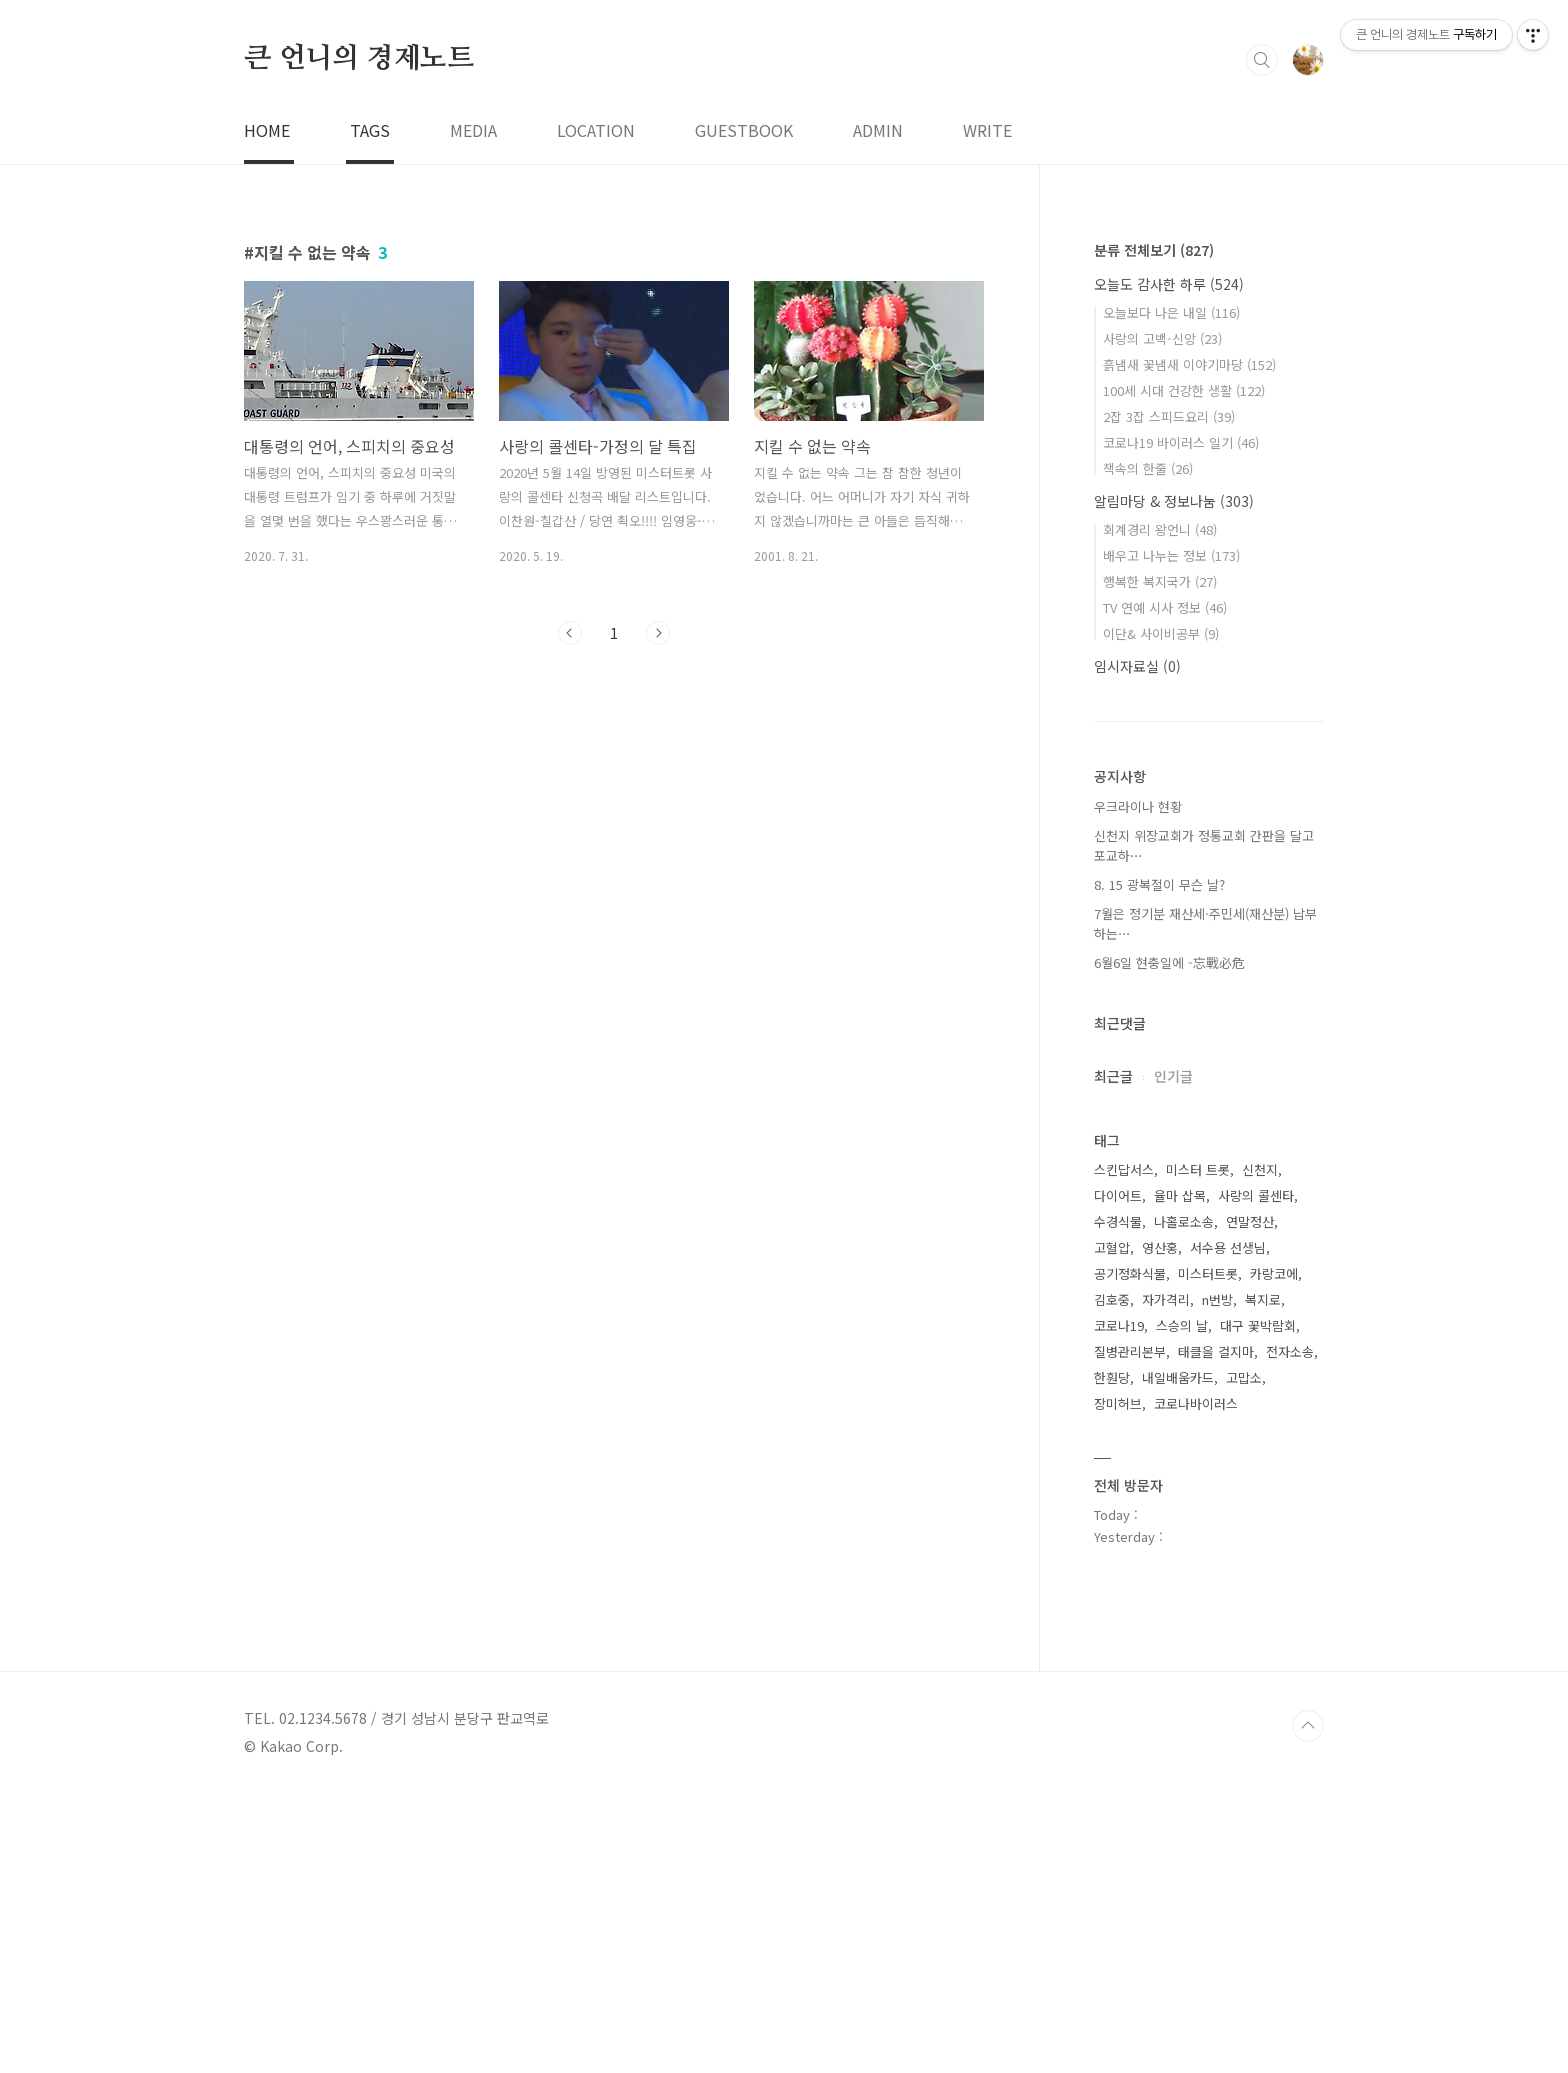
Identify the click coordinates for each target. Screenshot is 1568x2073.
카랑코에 (1274, 1553)
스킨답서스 (1124, 1449)
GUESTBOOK (744, 410)
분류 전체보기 (1154, 530)
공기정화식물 (1130, 1553)
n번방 (1217, 1579)
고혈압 (1112, 1527)
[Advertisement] (600, 160)
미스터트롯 (1208, 1553)
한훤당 (1112, 1657)
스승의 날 (1182, 1605)
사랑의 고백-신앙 (1162, 618)
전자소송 (1290, 1631)
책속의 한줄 (1148, 748)
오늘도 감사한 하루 (1169, 564)
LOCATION (596, 410)
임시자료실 (1137, 946)
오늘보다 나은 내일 (1171, 592)
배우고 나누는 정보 (1171, 835)
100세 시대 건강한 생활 (1184, 670)
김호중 (1112, 1579)
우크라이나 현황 (1138, 1086)
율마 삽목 (1180, 1475)
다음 (658, 913)
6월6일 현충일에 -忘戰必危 (1169, 1242)
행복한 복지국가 (1160, 861)
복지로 (1263, 1579)
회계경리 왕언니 (1160, 809)
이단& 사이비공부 (1161, 913)
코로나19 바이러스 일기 (1181, 722)
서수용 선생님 (1228, 1527)
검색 (1262, 340)
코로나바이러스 (1196, 1683)
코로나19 (1119, 1605)
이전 (570, 913)
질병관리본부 (1130, 1631)
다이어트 (1118, 1475)
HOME (267, 410)
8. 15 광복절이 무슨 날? (1159, 1164)
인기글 (1173, 1356)
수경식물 (1118, 1501)
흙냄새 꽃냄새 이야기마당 (1189, 644)
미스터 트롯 (1198, 1449)
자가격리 (1166, 1579)
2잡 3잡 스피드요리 (1169, 696)
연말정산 (1250, 1501)
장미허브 (1118, 1683)
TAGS (370, 410)
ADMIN (878, 410)
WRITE (987, 410)
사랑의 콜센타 (1256, 1475)
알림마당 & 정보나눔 (1174, 781)
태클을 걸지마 (1216, 1631)
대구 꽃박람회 (1258, 1605)
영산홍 (1160, 1527)
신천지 (1260, 1449)
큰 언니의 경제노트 (359, 339)
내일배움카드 (1178, 1657)
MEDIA (473, 410)
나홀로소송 (1184, 1501)
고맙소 (1244, 1657)
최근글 (1113, 1356)
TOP (1308, 2006)
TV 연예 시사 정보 (1165, 887)
